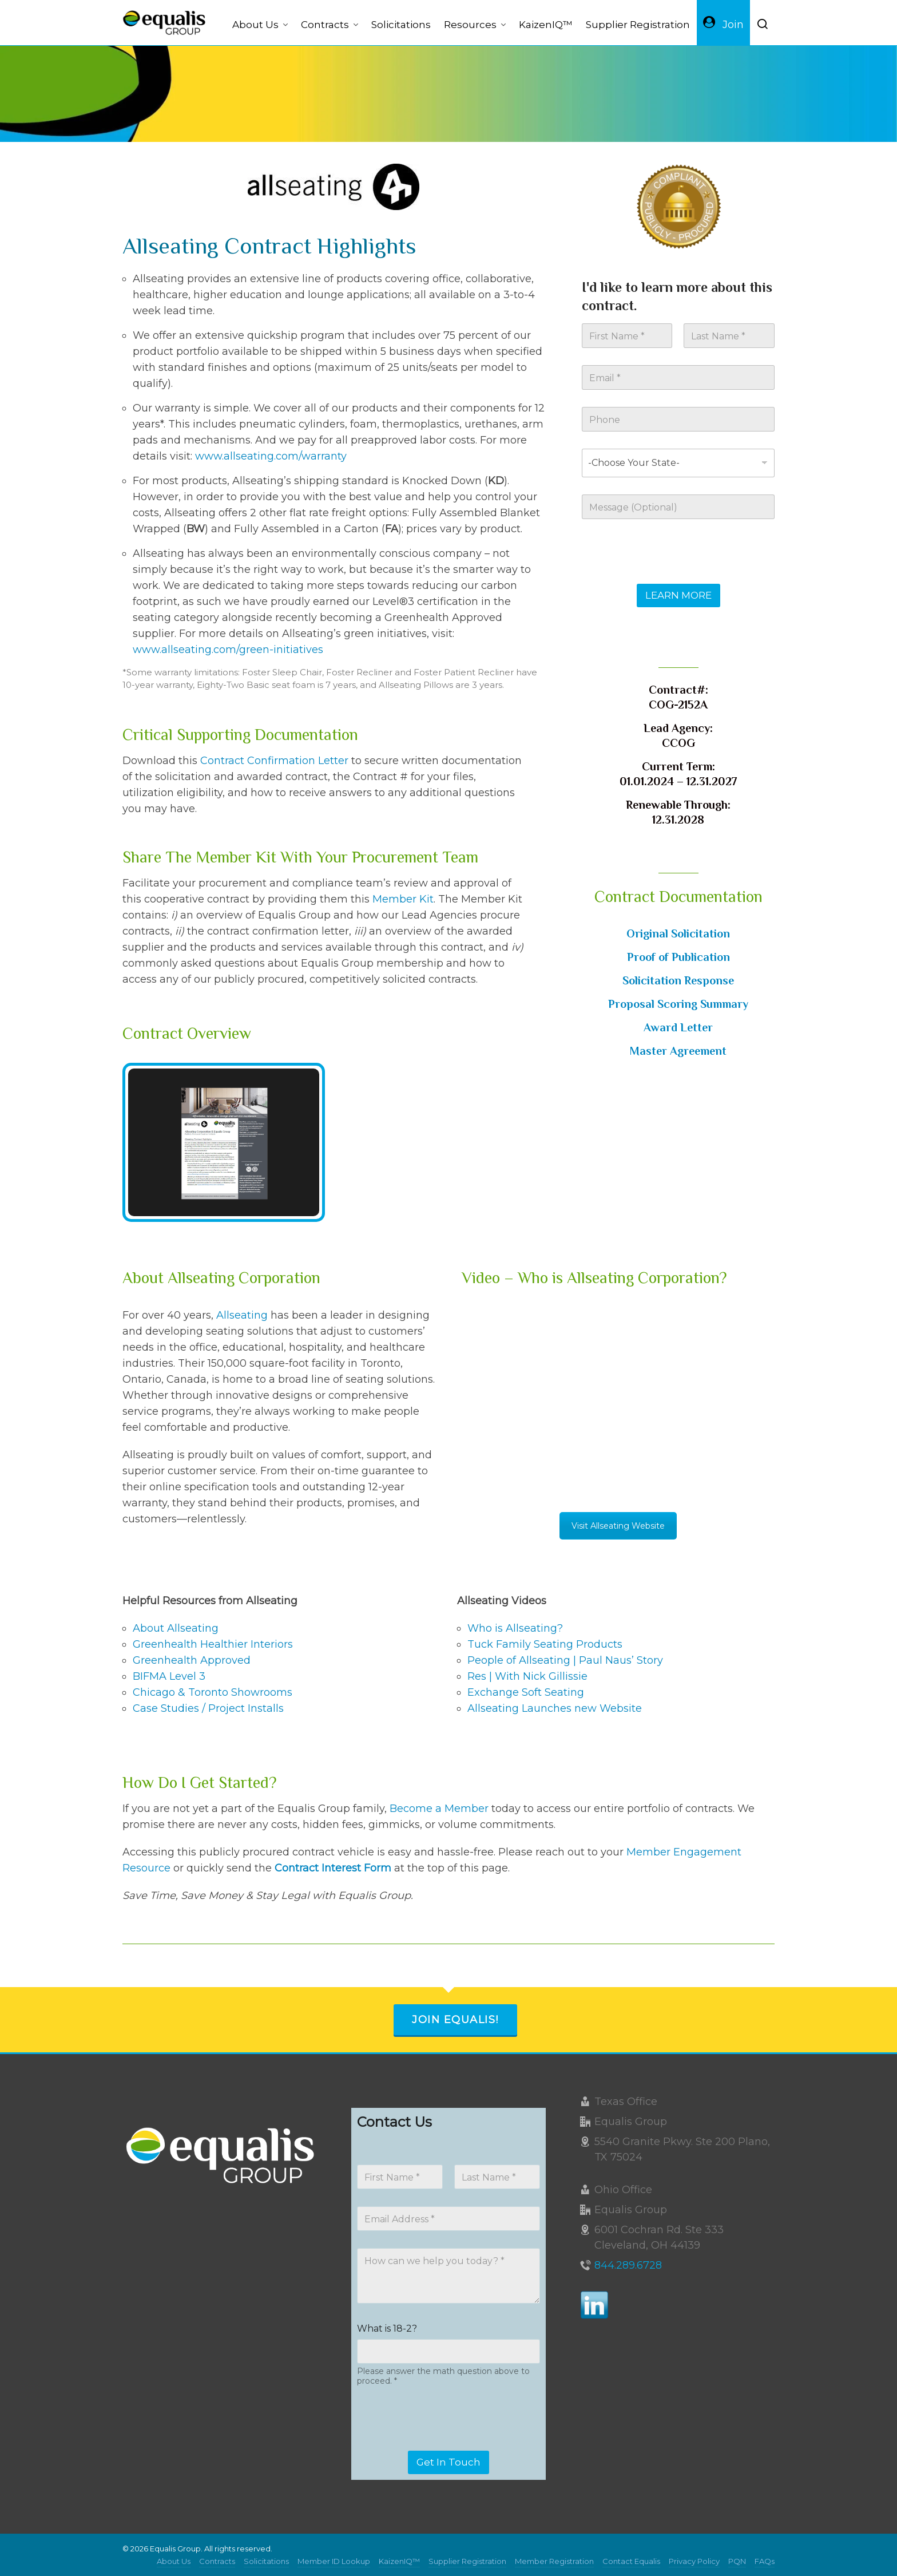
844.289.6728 (628, 2265)
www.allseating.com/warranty (271, 456)
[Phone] (678, 419)
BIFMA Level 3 (169, 1676)
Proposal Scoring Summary (678, 1004)
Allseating (242, 1315)
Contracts (217, 2561)
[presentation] (669, 576)
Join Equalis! (455, 2019)
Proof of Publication (678, 957)
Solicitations (266, 2561)
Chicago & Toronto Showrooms (212, 1692)
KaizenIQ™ (399, 2561)
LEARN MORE (678, 595)
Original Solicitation (678, 933)
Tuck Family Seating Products (544, 1644)
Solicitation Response (678, 980)
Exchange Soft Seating (525, 1692)
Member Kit (403, 899)
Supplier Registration (467, 2561)
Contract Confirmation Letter (274, 760)
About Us (173, 2561)
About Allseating (176, 1628)
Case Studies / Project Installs (208, 1708)
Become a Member (439, 1808)
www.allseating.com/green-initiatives (228, 649)
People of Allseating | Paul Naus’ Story (565, 1660)
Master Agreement (678, 1050)
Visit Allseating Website (618, 1526)
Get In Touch (448, 2462)
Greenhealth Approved (192, 1660)
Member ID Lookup (333, 2561)
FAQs (765, 2561)
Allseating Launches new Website (554, 1708)
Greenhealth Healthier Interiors (213, 1644)
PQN (737, 2561)
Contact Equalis (631, 2561)
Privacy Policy (694, 2561)
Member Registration (554, 2561)
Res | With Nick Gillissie (527, 1676)
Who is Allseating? (515, 1628)
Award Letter (678, 1027)
